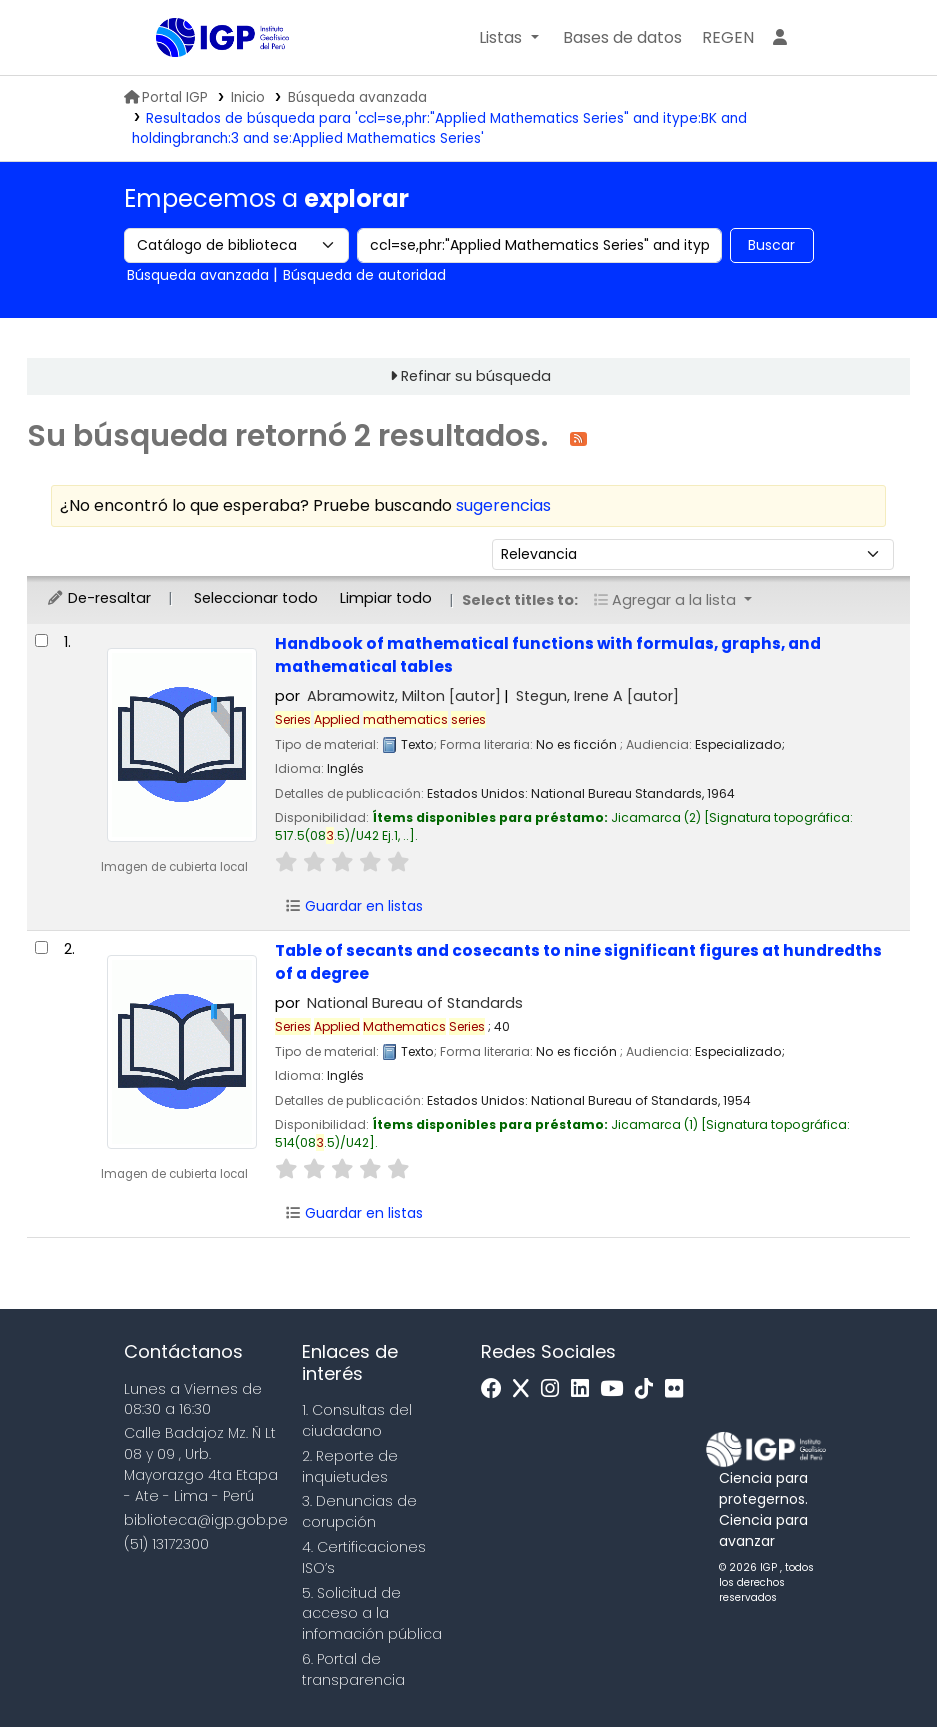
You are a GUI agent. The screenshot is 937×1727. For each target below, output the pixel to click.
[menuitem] (728, 38)
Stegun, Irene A (597, 696)
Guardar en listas (354, 906)
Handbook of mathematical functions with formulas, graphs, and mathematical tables (548, 655)
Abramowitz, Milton (404, 696)
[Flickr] (679, 1389)
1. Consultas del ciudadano (357, 1420)
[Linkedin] (585, 1389)
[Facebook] (496, 1389)
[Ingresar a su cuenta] (780, 38)
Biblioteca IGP (206, 78)
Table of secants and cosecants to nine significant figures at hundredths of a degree (578, 962)
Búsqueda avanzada (357, 97)
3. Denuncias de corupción (359, 1511)
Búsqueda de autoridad (364, 275)
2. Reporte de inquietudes (350, 1466)
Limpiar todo (386, 598)
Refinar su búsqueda (476, 376)
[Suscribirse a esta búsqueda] (578, 437)
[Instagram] (555, 1389)
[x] (526, 1389)
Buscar (771, 245)
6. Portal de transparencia (353, 1669)
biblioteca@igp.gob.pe (206, 1520)
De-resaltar (98, 598)
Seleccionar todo (256, 598)
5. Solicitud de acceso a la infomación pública (372, 1614)
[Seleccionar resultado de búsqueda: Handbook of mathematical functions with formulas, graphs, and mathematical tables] (41, 640)
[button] (508, 38)
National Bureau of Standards (415, 1003)
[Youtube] (616, 1389)
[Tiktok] (649, 1389)
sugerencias (503, 505)
